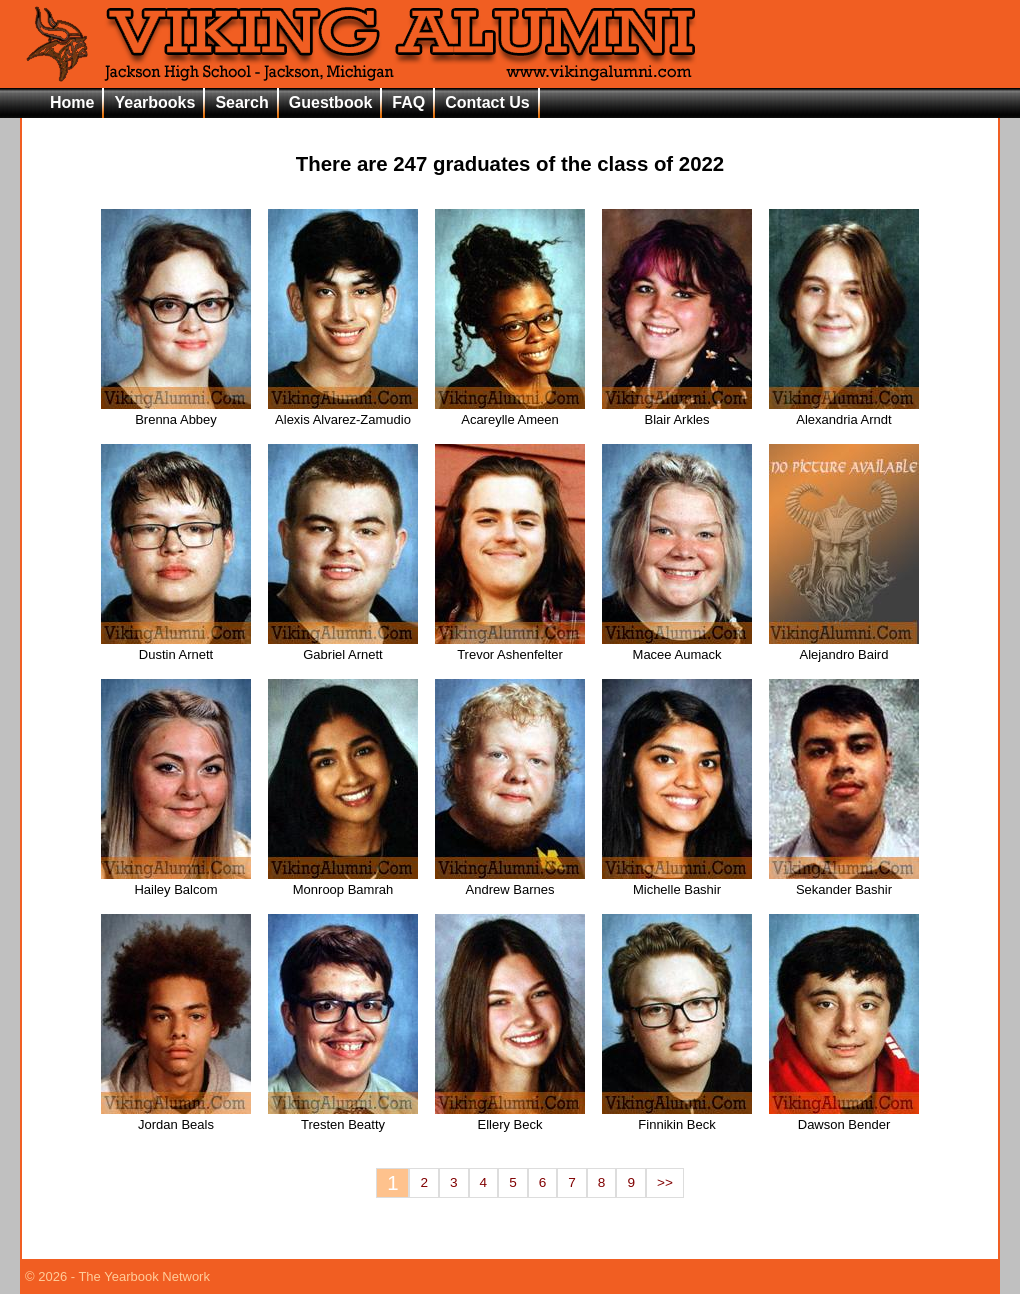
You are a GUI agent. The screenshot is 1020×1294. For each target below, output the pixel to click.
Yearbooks (154, 102)
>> (665, 1182)
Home (72, 102)
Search (241, 102)
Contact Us (487, 102)
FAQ (408, 102)
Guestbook (331, 102)
